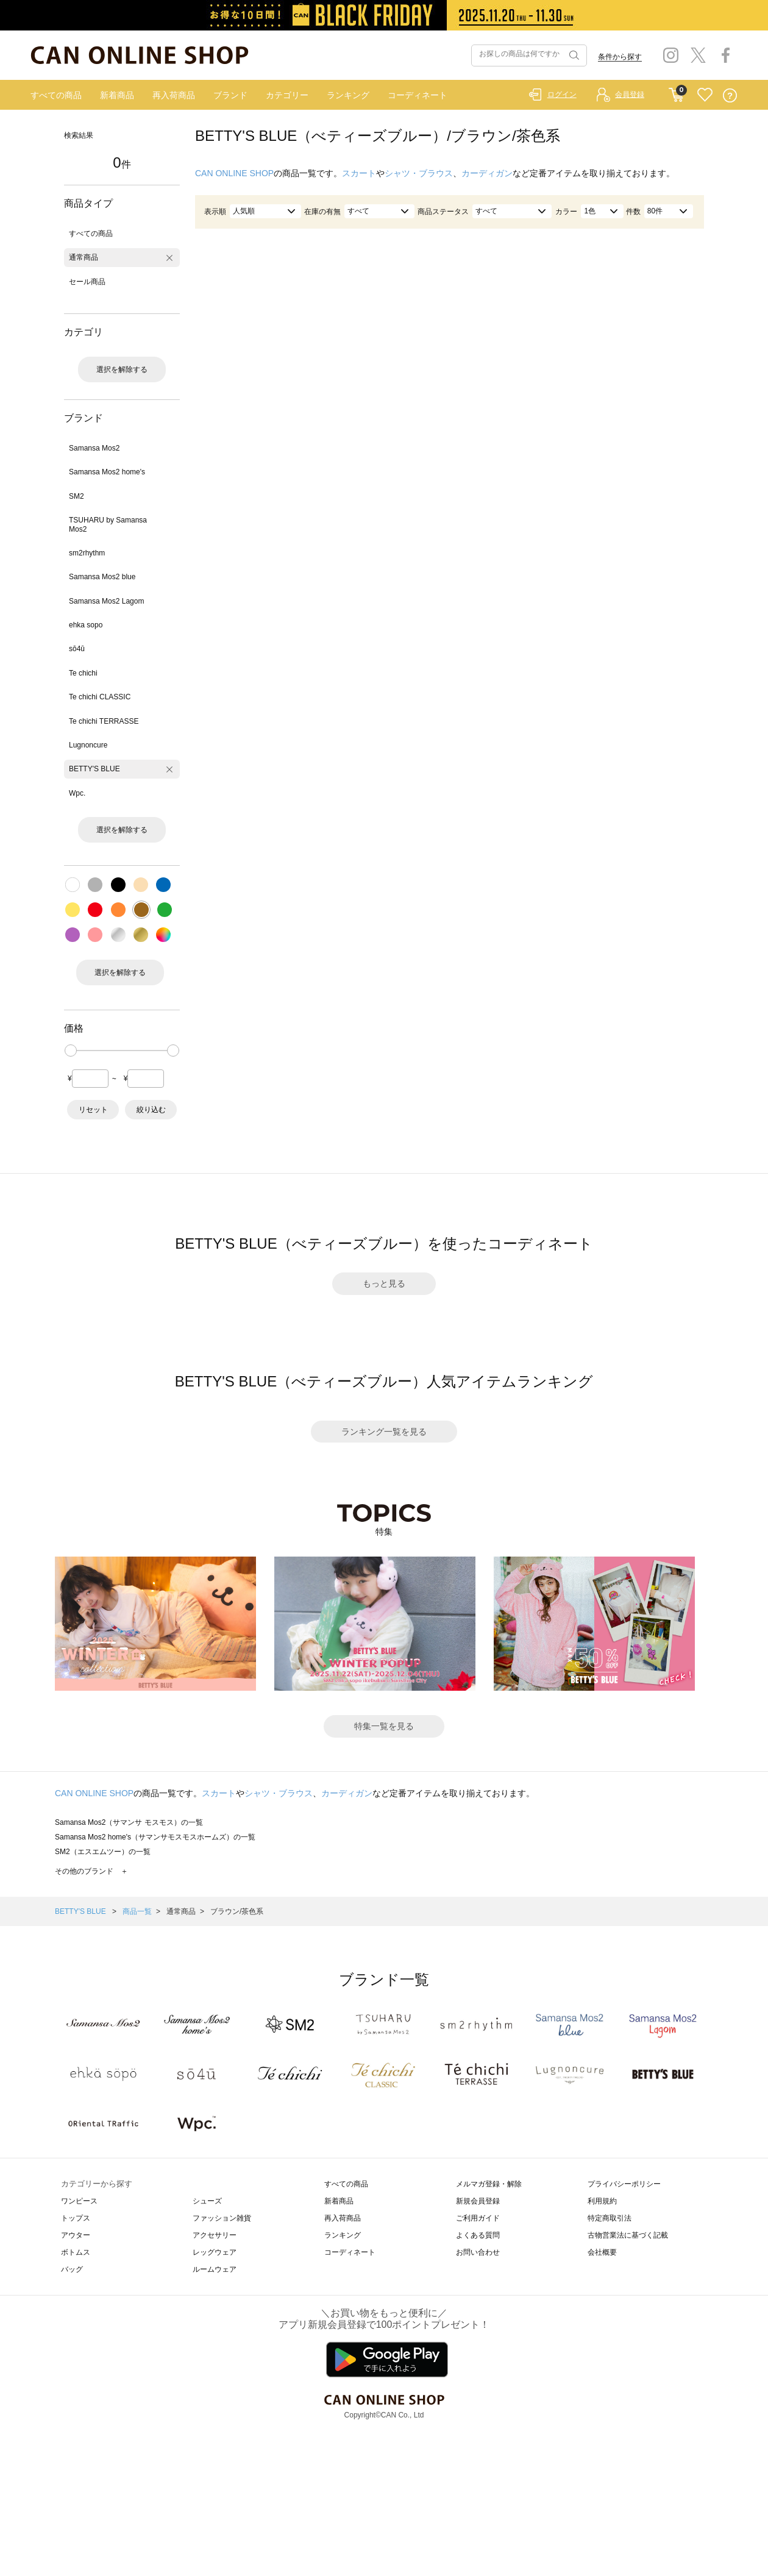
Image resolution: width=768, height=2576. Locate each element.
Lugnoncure (88, 745)
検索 (573, 55)
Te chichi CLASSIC (99, 697)
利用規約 (602, 2201)
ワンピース (79, 2201)
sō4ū (77, 648)
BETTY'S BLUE (94, 769)
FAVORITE (705, 95)
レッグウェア (214, 2252)
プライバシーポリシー (624, 2184)
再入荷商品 (173, 95)
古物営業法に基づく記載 (628, 2235)
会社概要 (602, 2252)
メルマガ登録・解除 (489, 2184)
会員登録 (629, 94)
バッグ (72, 2269)
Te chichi (83, 673)
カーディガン (487, 173)
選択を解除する (122, 369)
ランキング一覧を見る (384, 1431)
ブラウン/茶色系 (236, 1911)
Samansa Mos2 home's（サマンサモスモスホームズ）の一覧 (155, 1837)
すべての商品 (56, 95)
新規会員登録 (478, 2201)
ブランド (230, 95)
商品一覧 (137, 1911)
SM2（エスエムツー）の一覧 (103, 1851)
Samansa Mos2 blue (102, 577)
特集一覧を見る (384, 1726)
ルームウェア (214, 2269)
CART (676, 92)
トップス (75, 2218)
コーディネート (417, 95)
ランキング (348, 95)
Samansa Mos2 (94, 448)
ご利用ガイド (478, 2218)
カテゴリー (287, 95)
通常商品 (83, 257)
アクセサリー (214, 2235)
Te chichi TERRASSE (104, 721)
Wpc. (77, 793)
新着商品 (117, 95)
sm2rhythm (87, 553)
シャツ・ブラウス (419, 173)
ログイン (562, 94)
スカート (359, 173)
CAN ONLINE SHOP (234, 173)
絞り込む (151, 1109)
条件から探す (620, 56)
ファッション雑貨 (222, 2218)
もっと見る (384, 1283)
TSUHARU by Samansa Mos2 (108, 524)
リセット (93, 1109)
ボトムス (75, 2252)
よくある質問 (478, 2235)
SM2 (76, 496)
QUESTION (730, 95)
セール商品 (87, 281)
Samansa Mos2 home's (107, 472)
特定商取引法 (609, 2218)
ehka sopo (85, 625)
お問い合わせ (478, 2252)
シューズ (207, 2201)
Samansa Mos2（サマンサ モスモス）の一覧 (129, 1822)
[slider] (71, 1050)
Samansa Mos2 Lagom (106, 601)
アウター (75, 2235)
